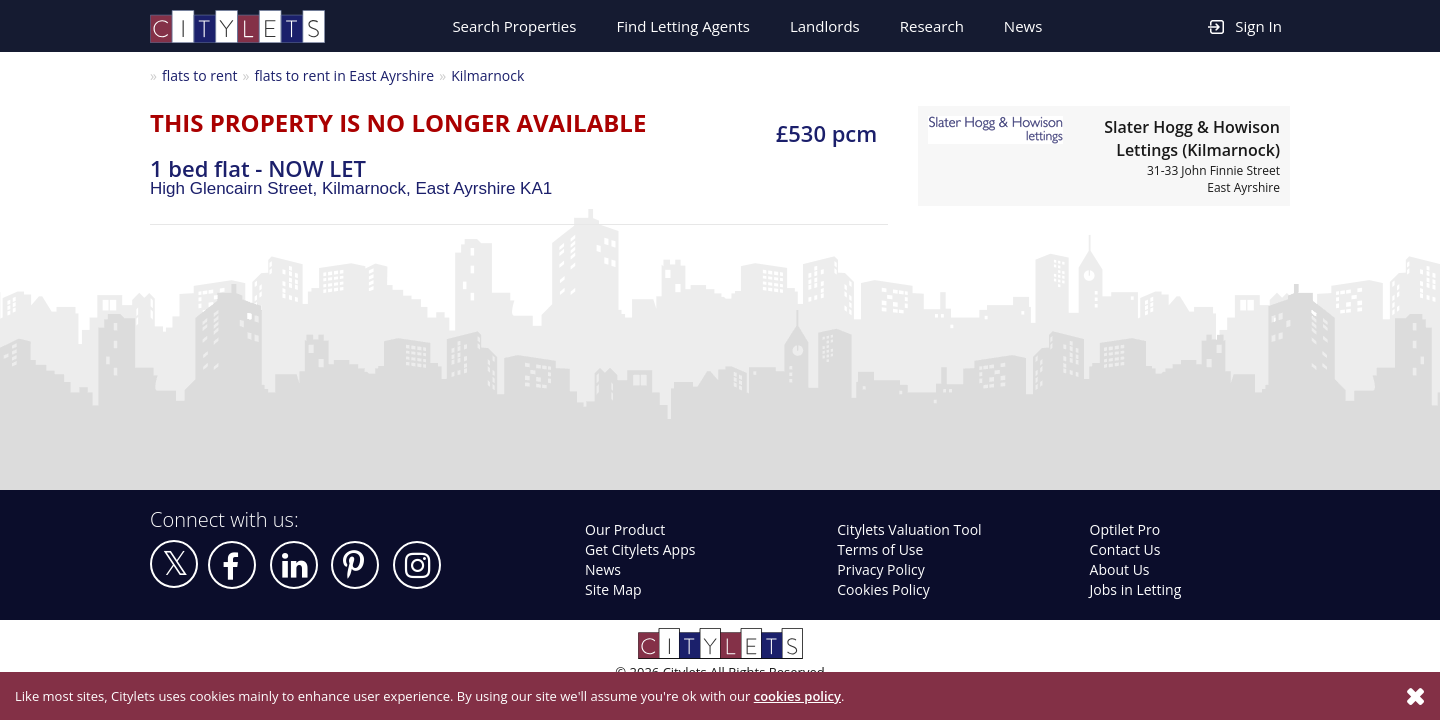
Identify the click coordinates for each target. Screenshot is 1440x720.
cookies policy (797, 696)
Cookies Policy (883, 589)
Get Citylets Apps (640, 549)
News (1023, 26)
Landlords (825, 26)
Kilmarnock (487, 75)
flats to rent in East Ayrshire (344, 75)
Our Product (625, 529)
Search (514, 26)
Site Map (613, 589)
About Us (1120, 569)
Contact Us (1125, 549)
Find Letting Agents (683, 26)
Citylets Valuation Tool (909, 529)
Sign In (1245, 25)
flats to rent (200, 75)
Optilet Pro (1125, 529)
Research (932, 26)
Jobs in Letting (1136, 589)
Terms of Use (880, 549)
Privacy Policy (880, 569)
